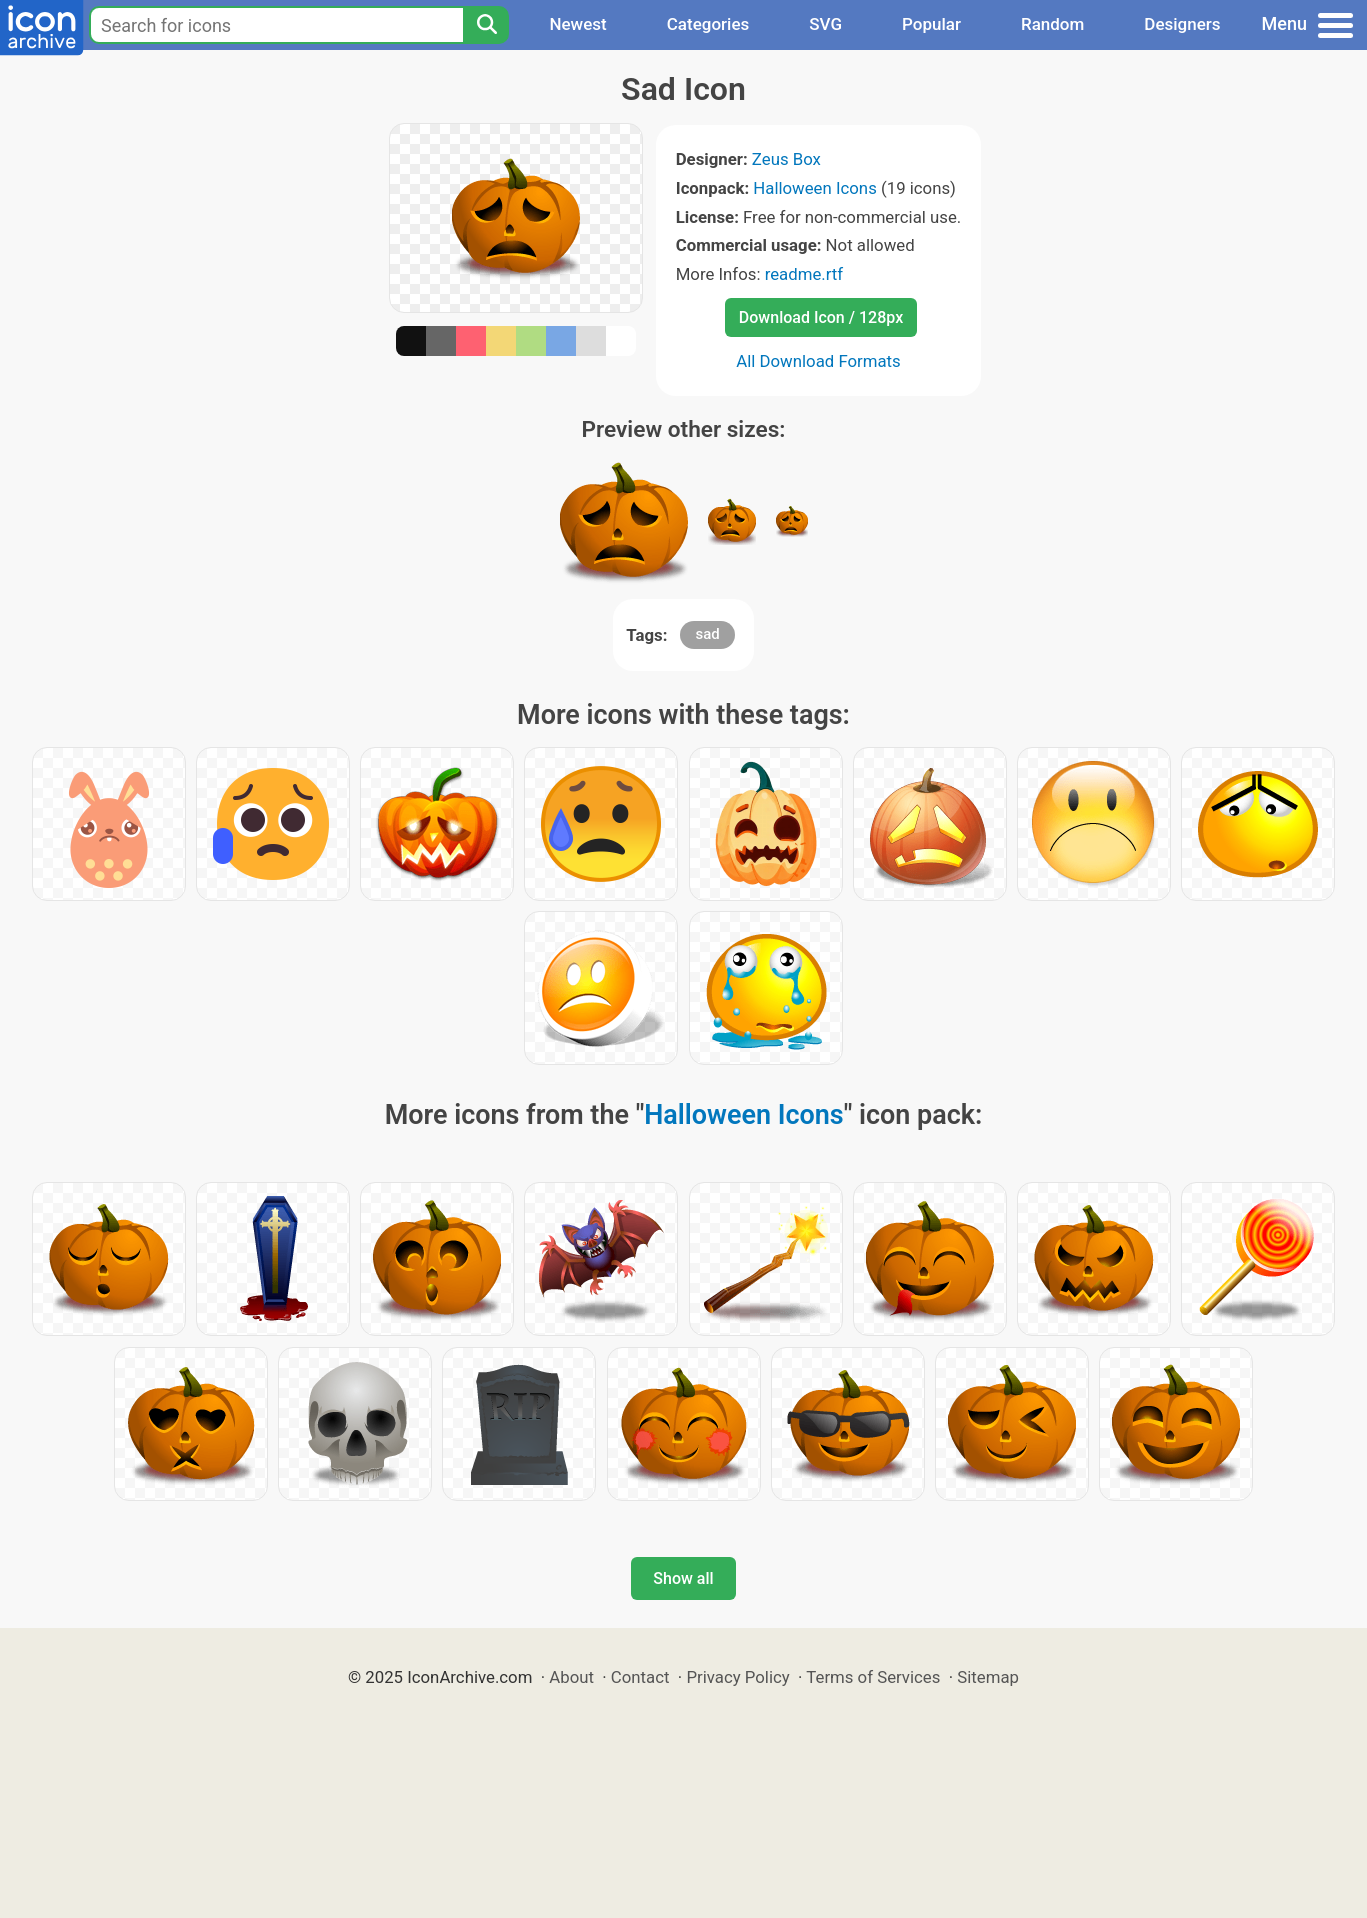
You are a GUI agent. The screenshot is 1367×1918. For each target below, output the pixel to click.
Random (1052, 24)
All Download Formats (818, 361)
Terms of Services (873, 1677)
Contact (640, 1677)
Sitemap (988, 1677)
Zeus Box (786, 159)
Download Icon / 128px (821, 317)
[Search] (486, 25)
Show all (683, 1578)
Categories (708, 24)
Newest (577, 24)
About (571, 1677)
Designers (1182, 24)
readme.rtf (804, 274)
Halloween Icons (815, 188)
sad (707, 634)
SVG (825, 24)
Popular (931, 24)
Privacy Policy (737, 1677)
